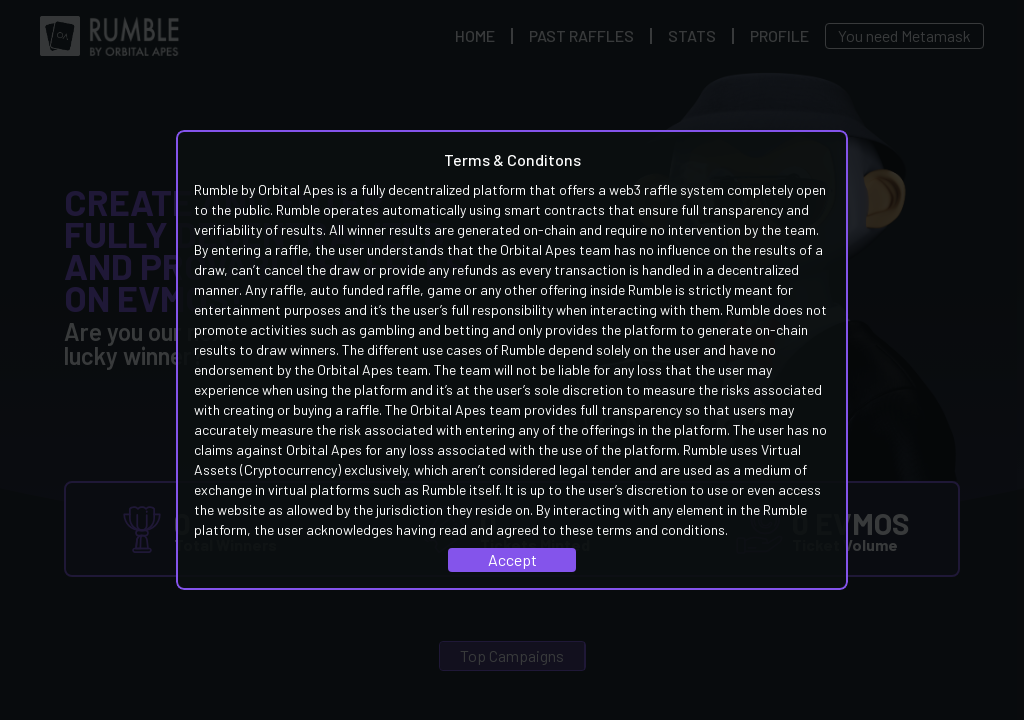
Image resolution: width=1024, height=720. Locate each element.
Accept (512, 559)
